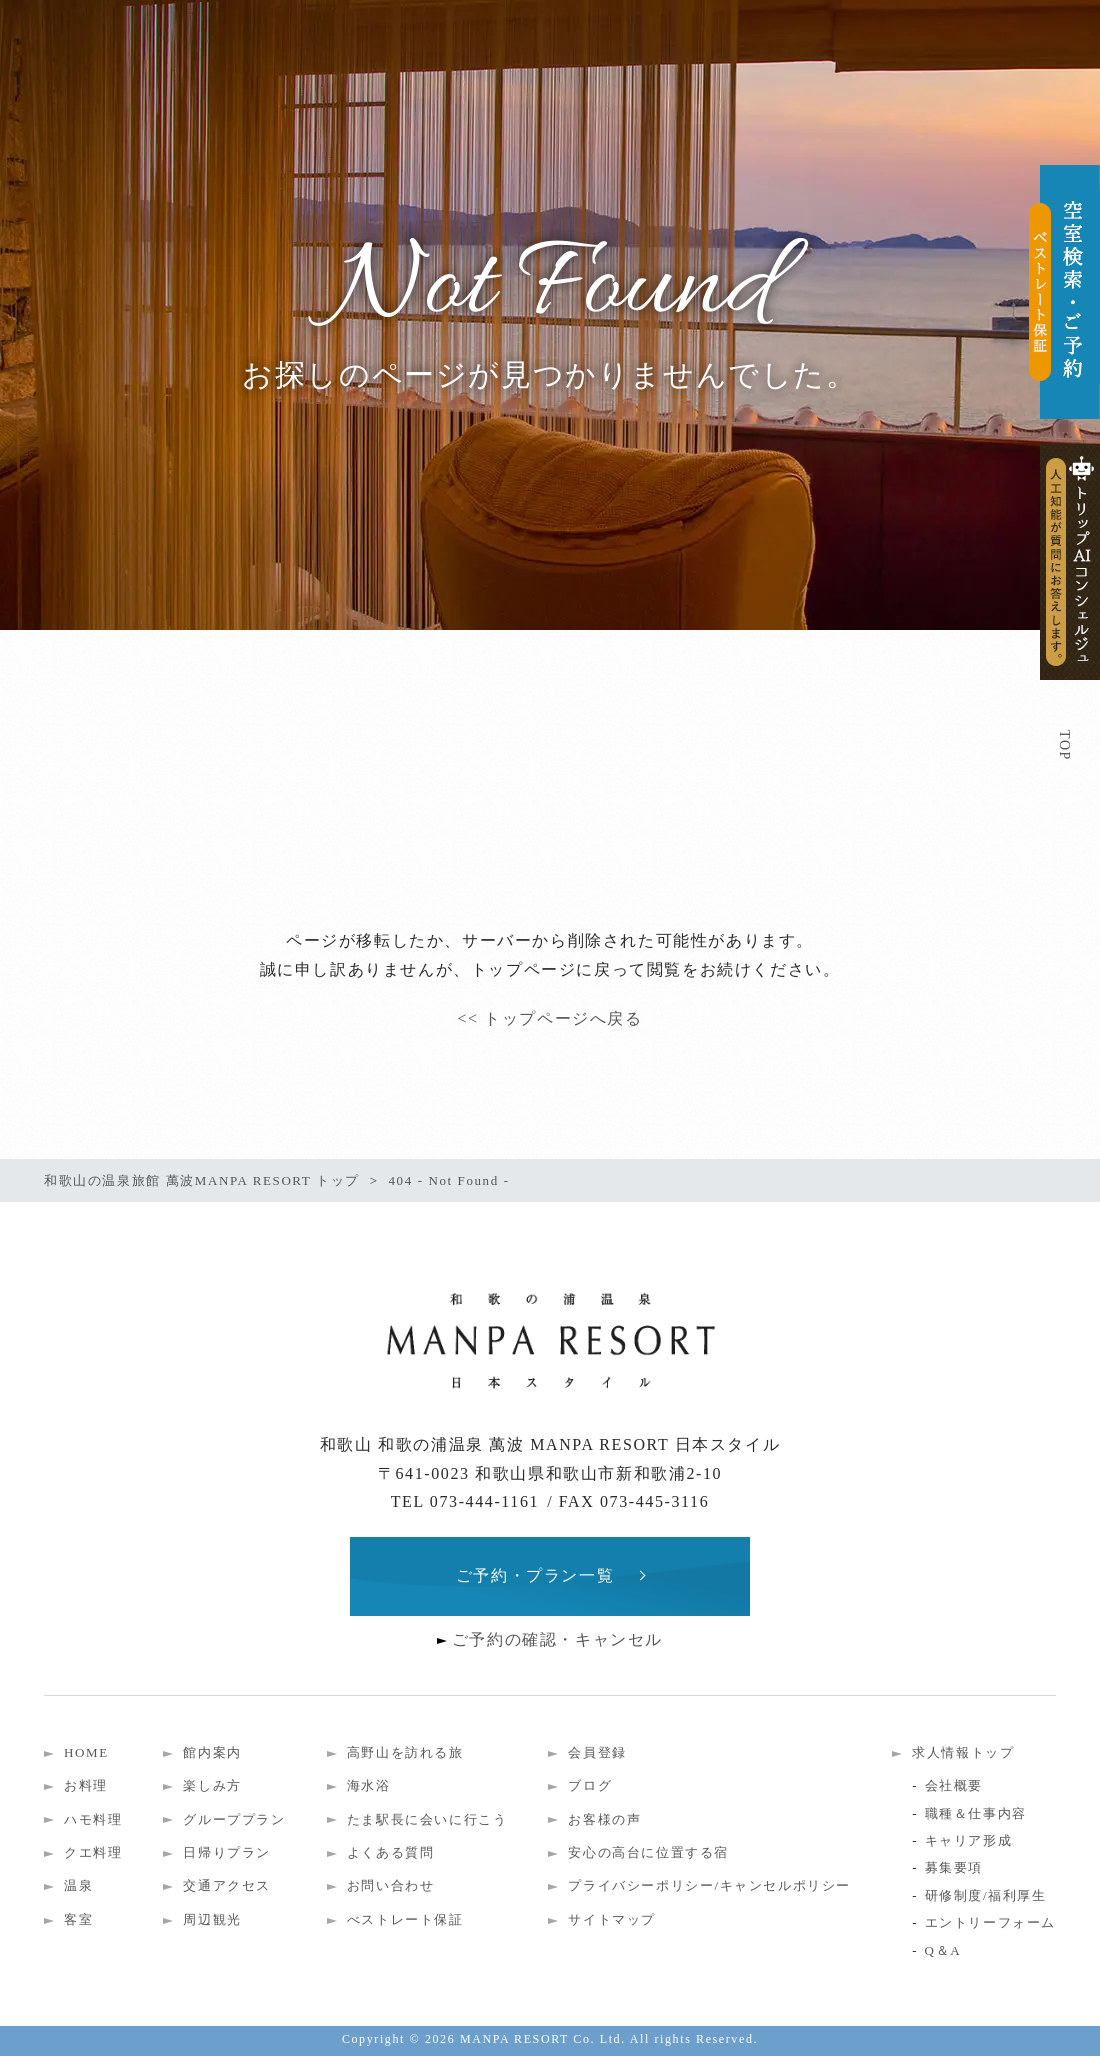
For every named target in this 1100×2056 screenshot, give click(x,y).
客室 (78, 1919)
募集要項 (954, 1867)
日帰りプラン (227, 1852)
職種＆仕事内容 (976, 1813)
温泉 (78, 1885)
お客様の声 (604, 1819)
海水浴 (369, 1785)
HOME (86, 1752)
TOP (1064, 745)
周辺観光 (212, 1919)
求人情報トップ (963, 1752)
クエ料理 (93, 1852)
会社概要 (954, 1785)
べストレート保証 (405, 1919)
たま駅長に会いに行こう (427, 1819)
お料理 (86, 1785)
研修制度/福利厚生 (986, 1895)
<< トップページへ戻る (549, 1018)
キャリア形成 (969, 1840)
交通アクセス (227, 1885)
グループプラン (234, 1819)
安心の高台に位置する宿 (648, 1852)
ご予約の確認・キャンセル (557, 1639)
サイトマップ (612, 1919)
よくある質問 (391, 1852)
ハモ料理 (93, 1819)
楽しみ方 (212, 1785)
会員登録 (597, 1752)
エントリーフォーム (990, 1922)
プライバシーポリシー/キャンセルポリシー (709, 1885)
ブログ (590, 1785)
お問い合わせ (391, 1885)
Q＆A (943, 1950)
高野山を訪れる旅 (405, 1752)
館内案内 (212, 1752)
